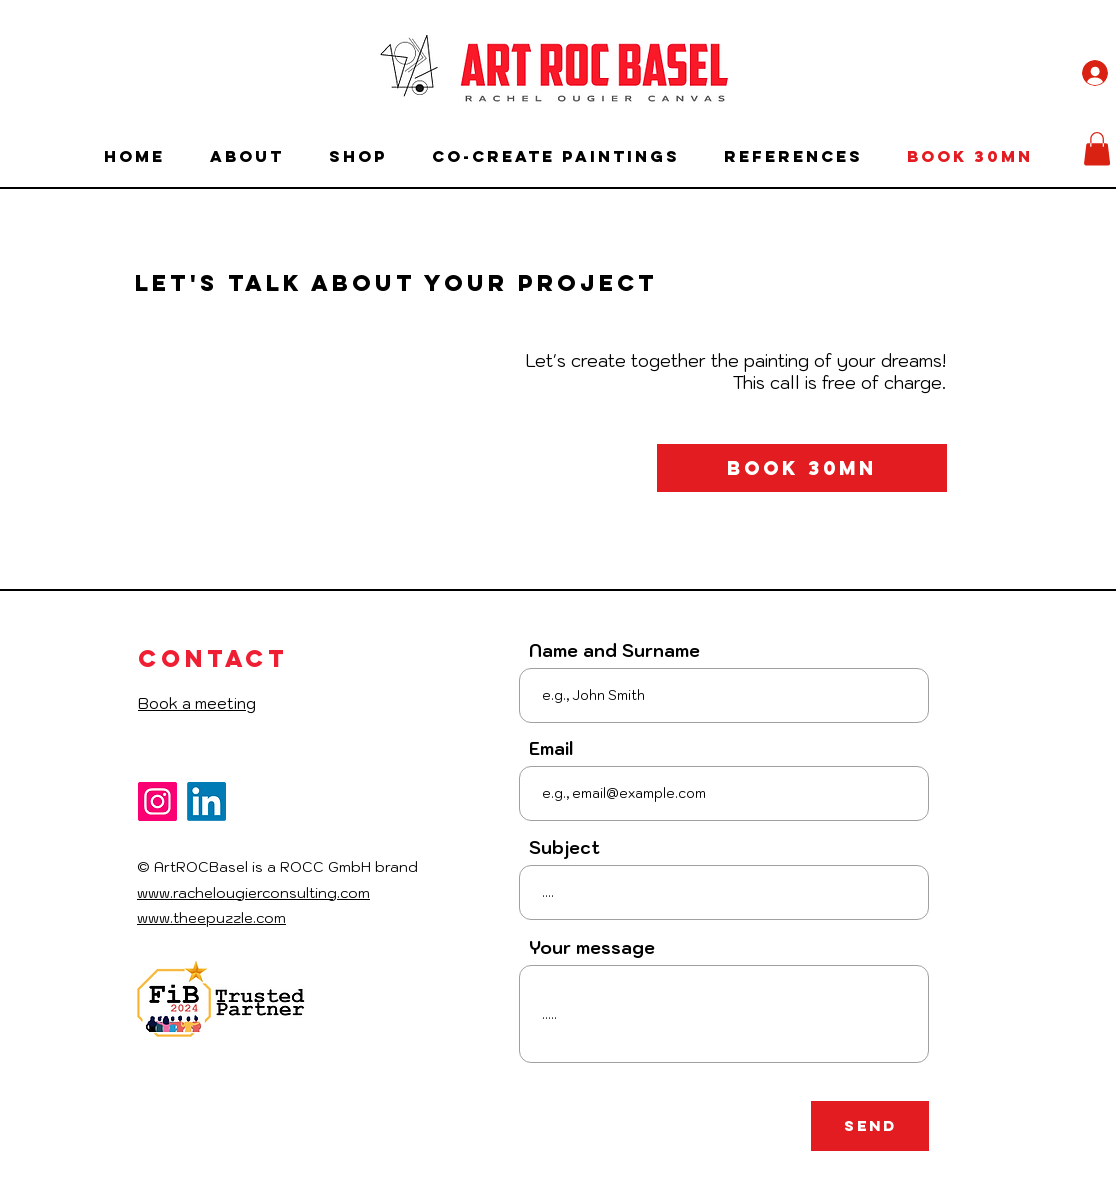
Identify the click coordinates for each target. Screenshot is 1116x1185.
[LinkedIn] (206, 801)
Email (551, 749)
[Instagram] (157, 801)
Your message (592, 948)
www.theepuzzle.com (211, 918)
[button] (1097, 148)
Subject (564, 848)
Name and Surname (614, 651)
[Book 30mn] (802, 468)
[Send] (870, 1126)
